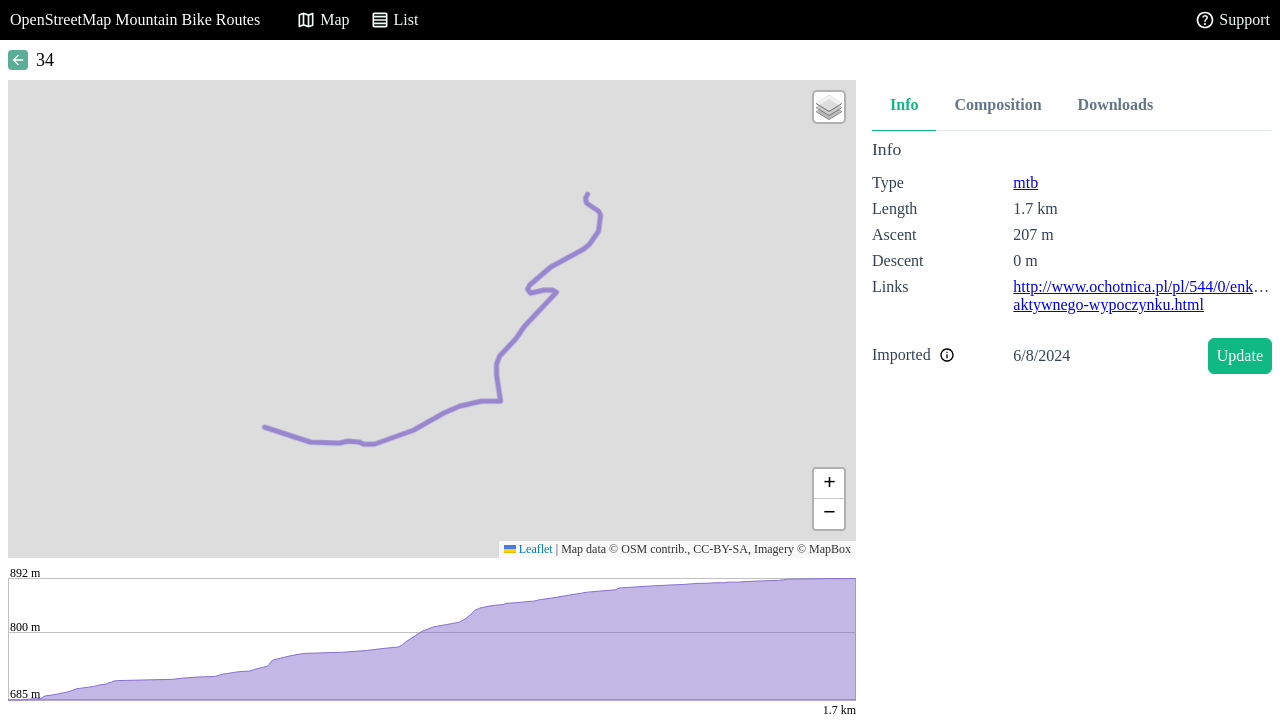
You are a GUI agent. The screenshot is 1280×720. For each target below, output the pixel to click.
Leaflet (528, 549)
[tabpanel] (1072, 260)
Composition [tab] (997, 104)
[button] (829, 107)
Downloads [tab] (1116, 104)
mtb (1025, 182)
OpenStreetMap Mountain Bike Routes (135, 19)
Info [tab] (904, 104)
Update (1240, 355)
